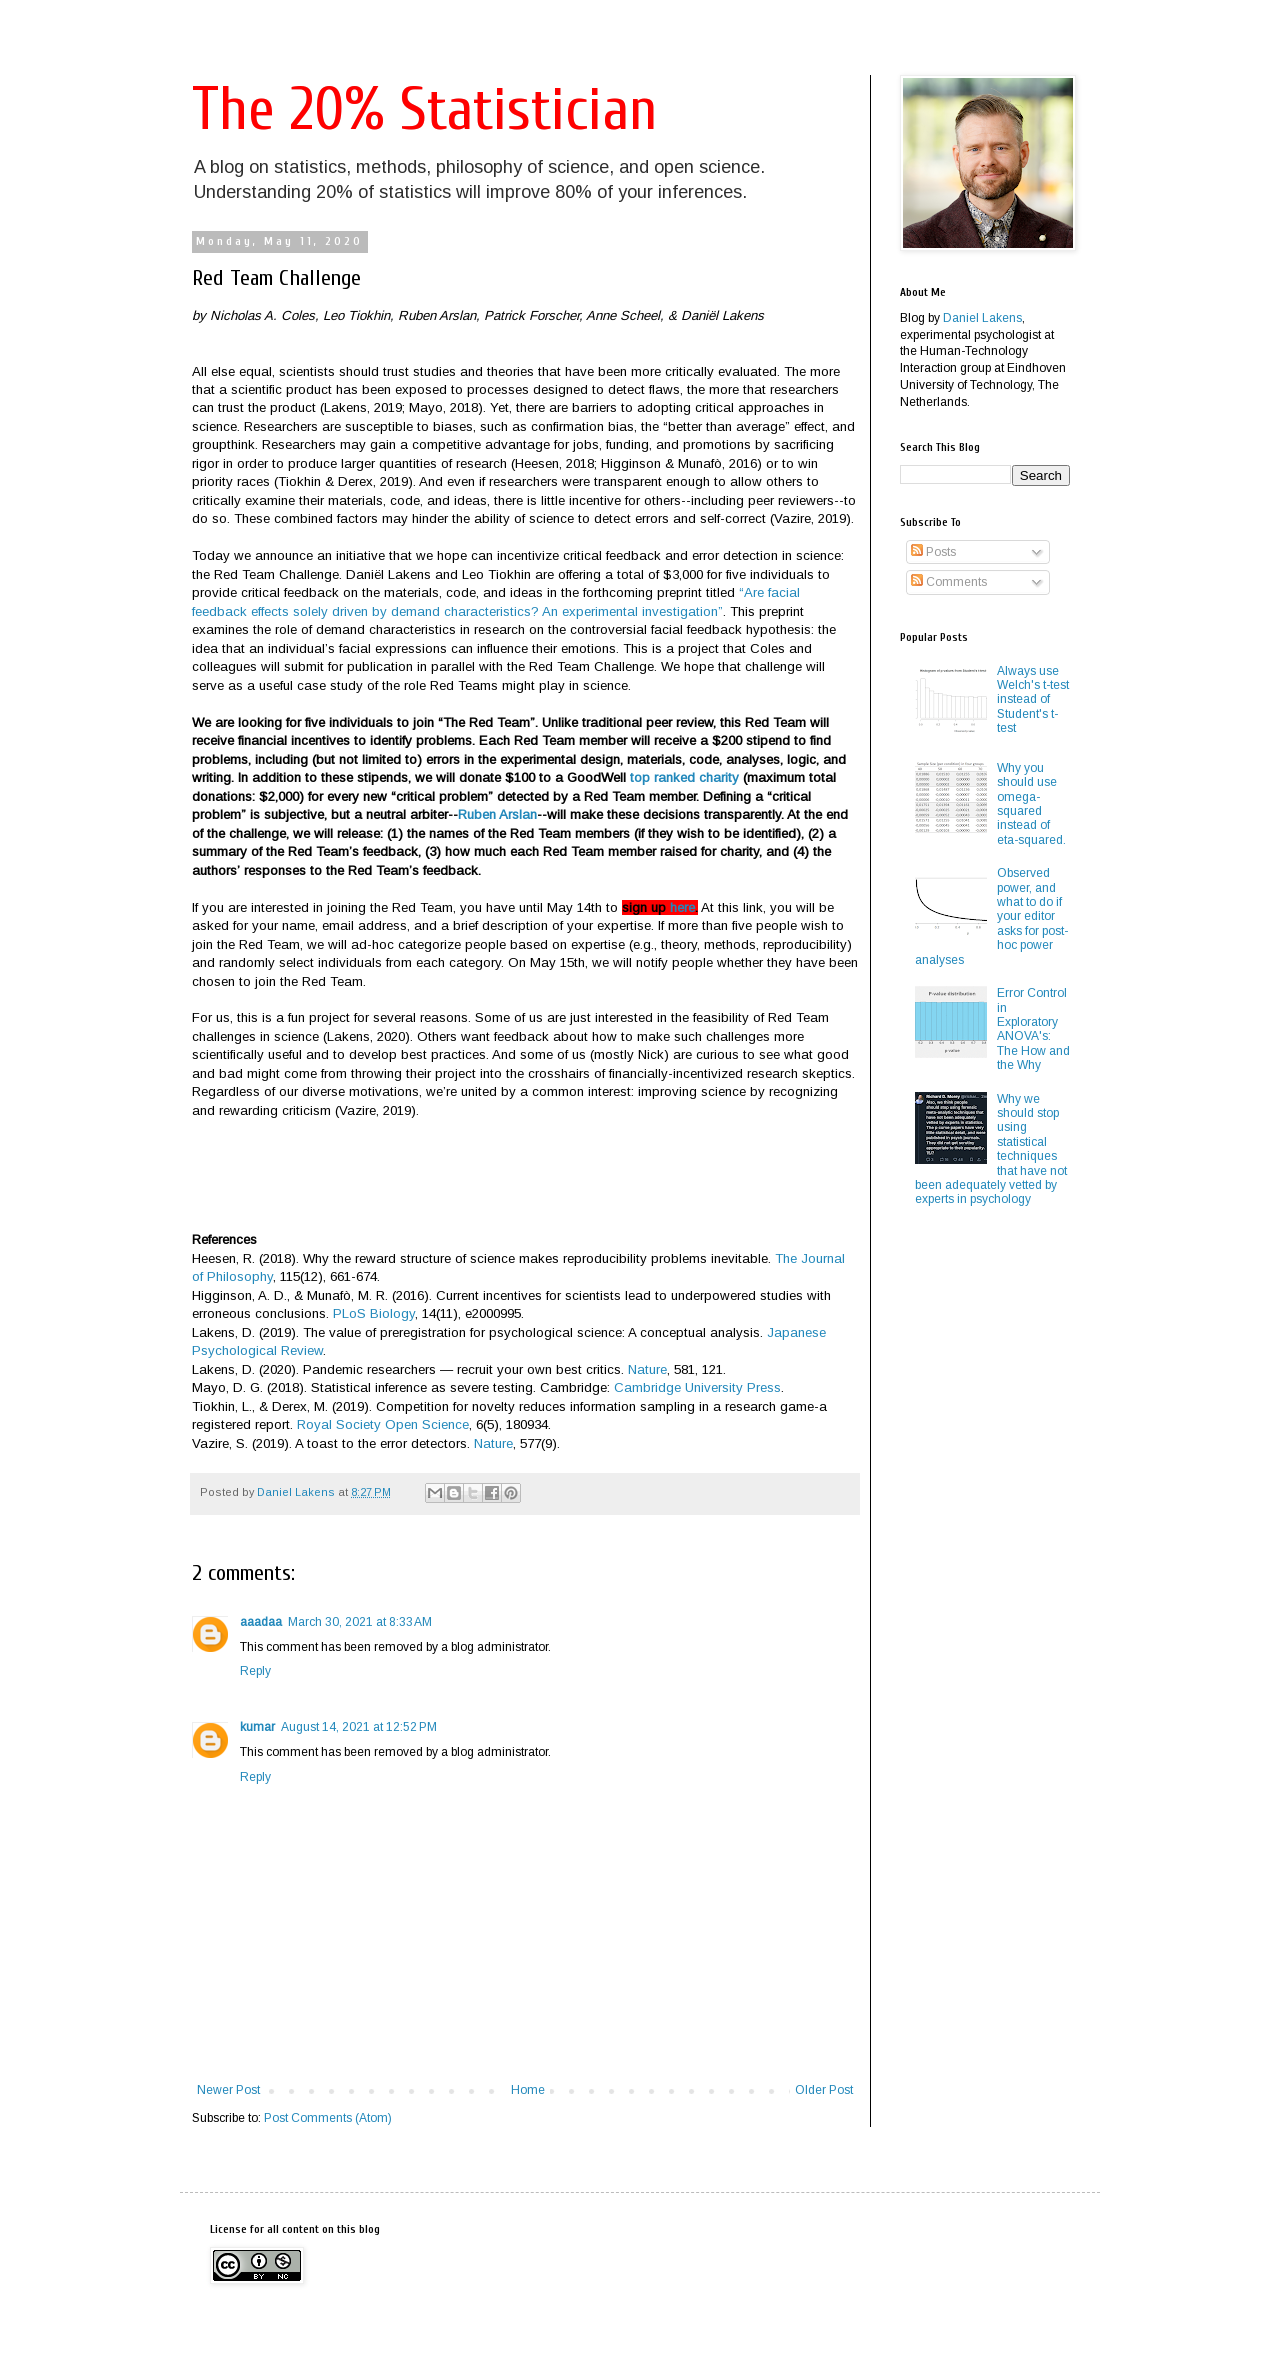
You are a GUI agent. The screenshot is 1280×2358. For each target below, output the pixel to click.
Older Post (824, 2090)
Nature (647, 1369)
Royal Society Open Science (383, 1424)
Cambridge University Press (697, 1387)
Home (528, 2090)
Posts (933, 552)
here (682, 907)
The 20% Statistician (424, 110)
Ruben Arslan (497, 814)
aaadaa (261, 1622)
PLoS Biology (374, 1313)
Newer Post (228, 2090)
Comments (949, 582)
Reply (255, 1671)
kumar (257, 1727)
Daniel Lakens (982, 318)
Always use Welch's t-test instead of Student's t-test (1033, 700)
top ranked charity (684, 777)
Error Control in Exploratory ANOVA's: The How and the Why (1033, 1029)
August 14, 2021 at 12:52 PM (359, 1727)
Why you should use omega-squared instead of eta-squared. (1031, 804)
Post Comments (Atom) (328, 2118)
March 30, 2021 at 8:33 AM (360, 1622)
